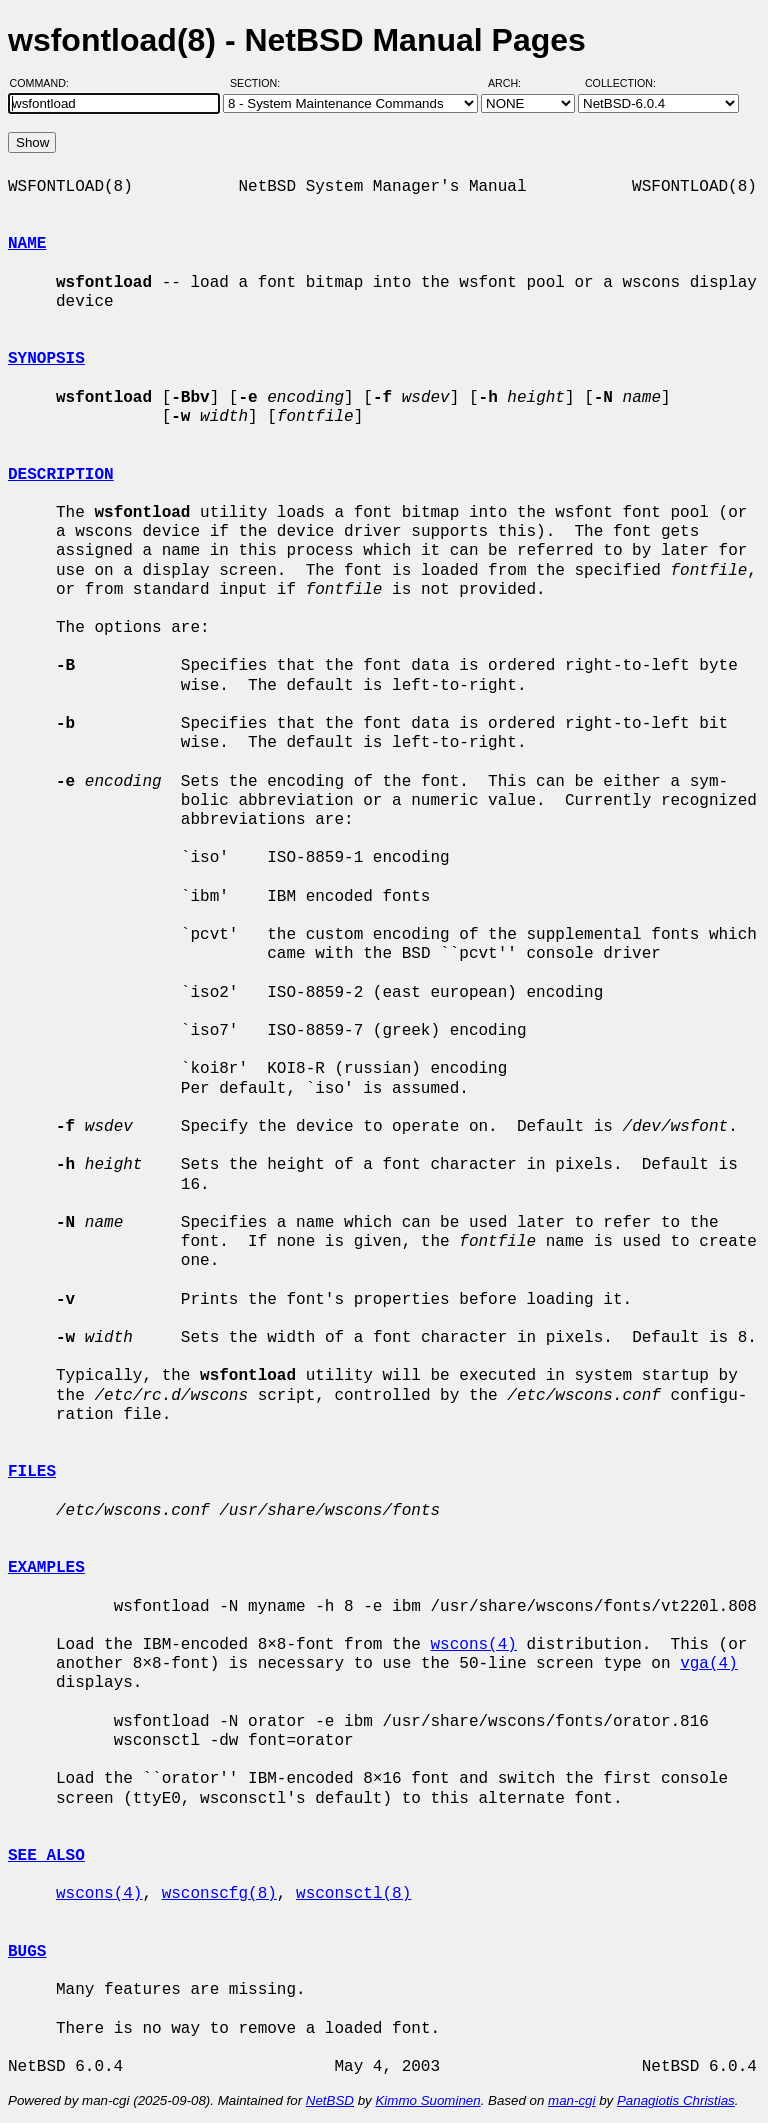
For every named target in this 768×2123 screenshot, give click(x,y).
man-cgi (571, 2100)
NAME (27, 244)
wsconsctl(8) (353, 1894)
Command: (45, 83)
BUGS (27, 1952)
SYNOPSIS (46, 359)
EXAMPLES (46, 1568)
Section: (259, 83)
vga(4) (709, 1664)
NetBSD (330, 2100)
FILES (32, 1472)
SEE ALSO (46, 1856)
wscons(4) (473, 1645)
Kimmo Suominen (427, 2100)
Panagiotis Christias (676, 2100)
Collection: (620, 83)
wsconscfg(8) (219, 1894)
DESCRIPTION (61, 475)
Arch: (513, 83)
